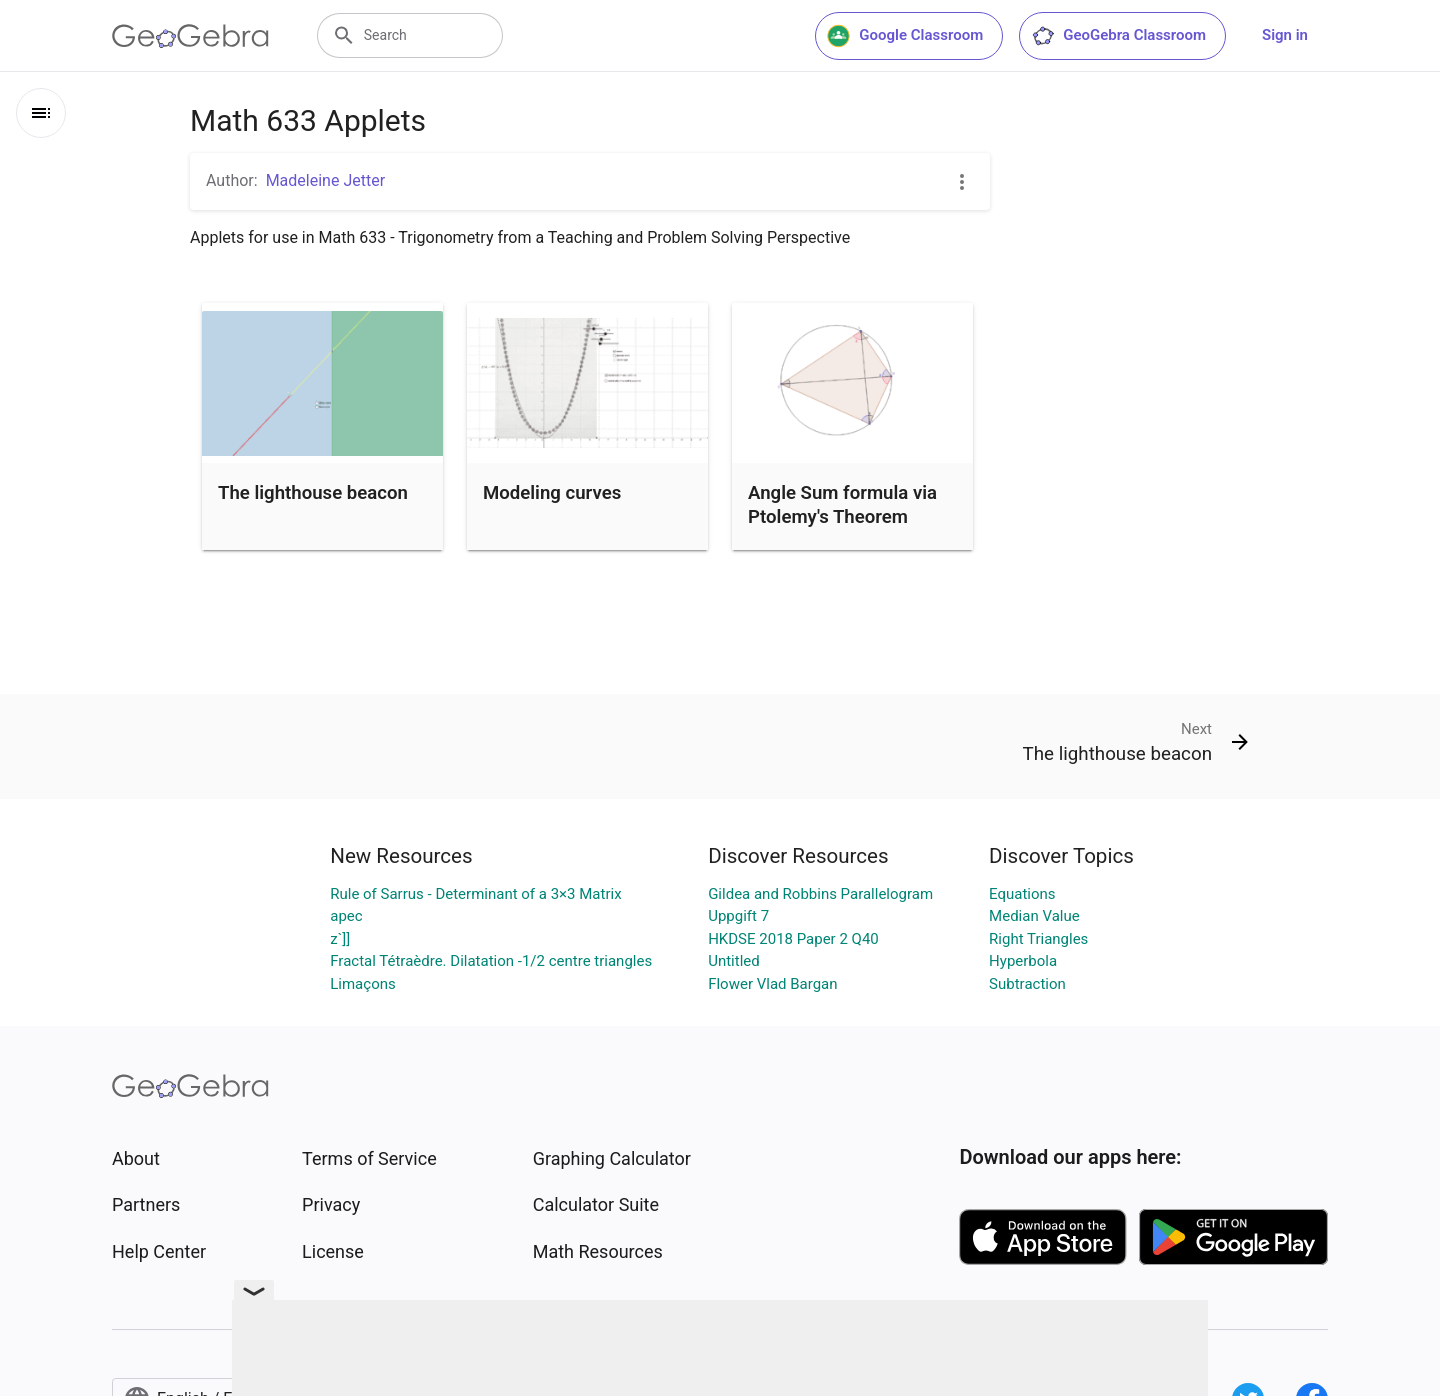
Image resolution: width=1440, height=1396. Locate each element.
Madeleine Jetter (325, 180)
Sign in (1285, 35)
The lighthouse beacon (313, 493)
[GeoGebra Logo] (190, 36)
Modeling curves (552, 493)
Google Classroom (905, 36)
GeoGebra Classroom (1118, 36)
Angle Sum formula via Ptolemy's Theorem (842, 505)
